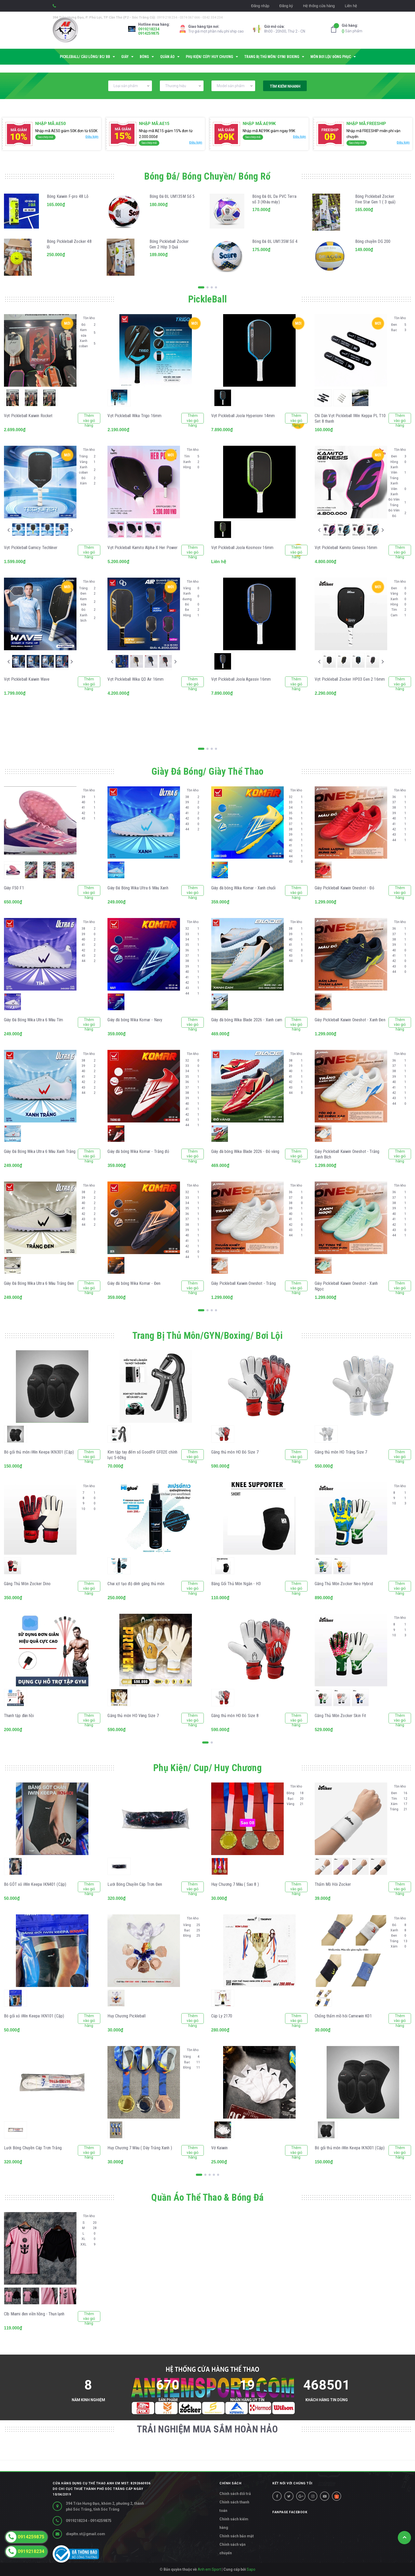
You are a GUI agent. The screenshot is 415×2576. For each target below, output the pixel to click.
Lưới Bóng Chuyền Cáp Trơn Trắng (33, 2147)
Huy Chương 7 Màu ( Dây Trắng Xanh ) (139, 2147)
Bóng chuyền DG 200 (373, 241)
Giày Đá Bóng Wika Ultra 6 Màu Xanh (137, 887)
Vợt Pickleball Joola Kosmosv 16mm (242, 547)
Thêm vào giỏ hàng (89, 418)
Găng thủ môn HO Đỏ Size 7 (235, 1452)
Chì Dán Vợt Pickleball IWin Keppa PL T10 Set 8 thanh (350, 418)
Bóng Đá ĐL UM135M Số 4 (274, 241)
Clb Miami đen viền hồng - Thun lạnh (34, 2313)
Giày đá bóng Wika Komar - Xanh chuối (243, 887)
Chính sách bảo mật (236, 2536)
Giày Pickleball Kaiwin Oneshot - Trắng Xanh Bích (347, 1154)
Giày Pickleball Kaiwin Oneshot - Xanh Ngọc (346, 1286)
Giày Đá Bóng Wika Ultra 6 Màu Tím (33, 1019)
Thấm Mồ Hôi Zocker (333, 1884)
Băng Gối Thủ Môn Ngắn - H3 (236, 1583)
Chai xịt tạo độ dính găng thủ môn (135, 1583)
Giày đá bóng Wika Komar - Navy (134, 1019)
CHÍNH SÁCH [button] (230, 2483)
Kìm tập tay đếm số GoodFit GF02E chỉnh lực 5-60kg (142, 1455)
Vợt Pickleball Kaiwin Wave (26, 679)
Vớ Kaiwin (219, 2147)
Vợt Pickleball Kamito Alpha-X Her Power (142, 547)
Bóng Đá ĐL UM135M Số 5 (172, 196)
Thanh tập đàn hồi (19, 1715)
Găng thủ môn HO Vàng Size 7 (133, 1715)
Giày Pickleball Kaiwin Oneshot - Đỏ (344, 887)
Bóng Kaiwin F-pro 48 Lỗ (68, 196)
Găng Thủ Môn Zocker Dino (27, 1583)
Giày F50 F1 (14, 887)
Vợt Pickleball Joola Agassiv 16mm (241, 679)
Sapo (251, 2569)
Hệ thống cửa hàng (319, 6)
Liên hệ (351, 6)
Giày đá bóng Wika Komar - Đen (133, 1283)
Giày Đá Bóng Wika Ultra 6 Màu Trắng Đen (39, 1283)
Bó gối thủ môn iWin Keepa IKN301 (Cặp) (39, 1452)
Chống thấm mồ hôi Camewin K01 (343, 2015)
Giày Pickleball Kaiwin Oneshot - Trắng (243, 1283)
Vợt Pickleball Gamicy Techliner (30, 547)
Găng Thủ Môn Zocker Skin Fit (340, 1715)
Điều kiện (91, 137)
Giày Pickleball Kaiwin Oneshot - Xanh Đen (350, 1019)
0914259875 (148, 33)
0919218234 (148, 29)
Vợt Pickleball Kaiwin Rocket (28, 415)
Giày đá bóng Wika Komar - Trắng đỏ (138, 1151)
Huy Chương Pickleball (126, 2015)
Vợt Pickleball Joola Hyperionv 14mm (243, 415)
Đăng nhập (260, 6)
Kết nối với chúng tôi (292, 2483)
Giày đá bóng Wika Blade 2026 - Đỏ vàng (245, 1151)
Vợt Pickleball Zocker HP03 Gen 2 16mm (350, 679)
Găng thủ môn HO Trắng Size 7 (341, 1452)
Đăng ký (286, 6)
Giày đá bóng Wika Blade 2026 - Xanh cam (246, 1019)
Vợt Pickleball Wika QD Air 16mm (135, 679)
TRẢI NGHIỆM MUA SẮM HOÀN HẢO (207, 2429)
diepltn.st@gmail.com (85, 2534)
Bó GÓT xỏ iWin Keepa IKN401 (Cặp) (35, 1884)
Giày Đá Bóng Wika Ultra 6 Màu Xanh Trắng (39, 1151)
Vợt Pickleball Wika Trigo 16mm (134, 415)
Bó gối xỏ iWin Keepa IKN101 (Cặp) (34, 2015)
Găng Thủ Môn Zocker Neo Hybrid (344, 1583)
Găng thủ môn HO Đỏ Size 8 (235, 1715)
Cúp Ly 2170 (221, 2015)
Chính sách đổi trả (235, 2494)
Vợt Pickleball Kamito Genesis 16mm (346, 547)
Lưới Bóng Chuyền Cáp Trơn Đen (134, 1884)
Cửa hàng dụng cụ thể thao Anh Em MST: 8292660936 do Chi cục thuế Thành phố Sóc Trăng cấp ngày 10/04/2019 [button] (101, 2488)
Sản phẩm (352, 28)
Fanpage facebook (289, 2512)
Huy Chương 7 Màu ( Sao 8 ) (235, 1884)
